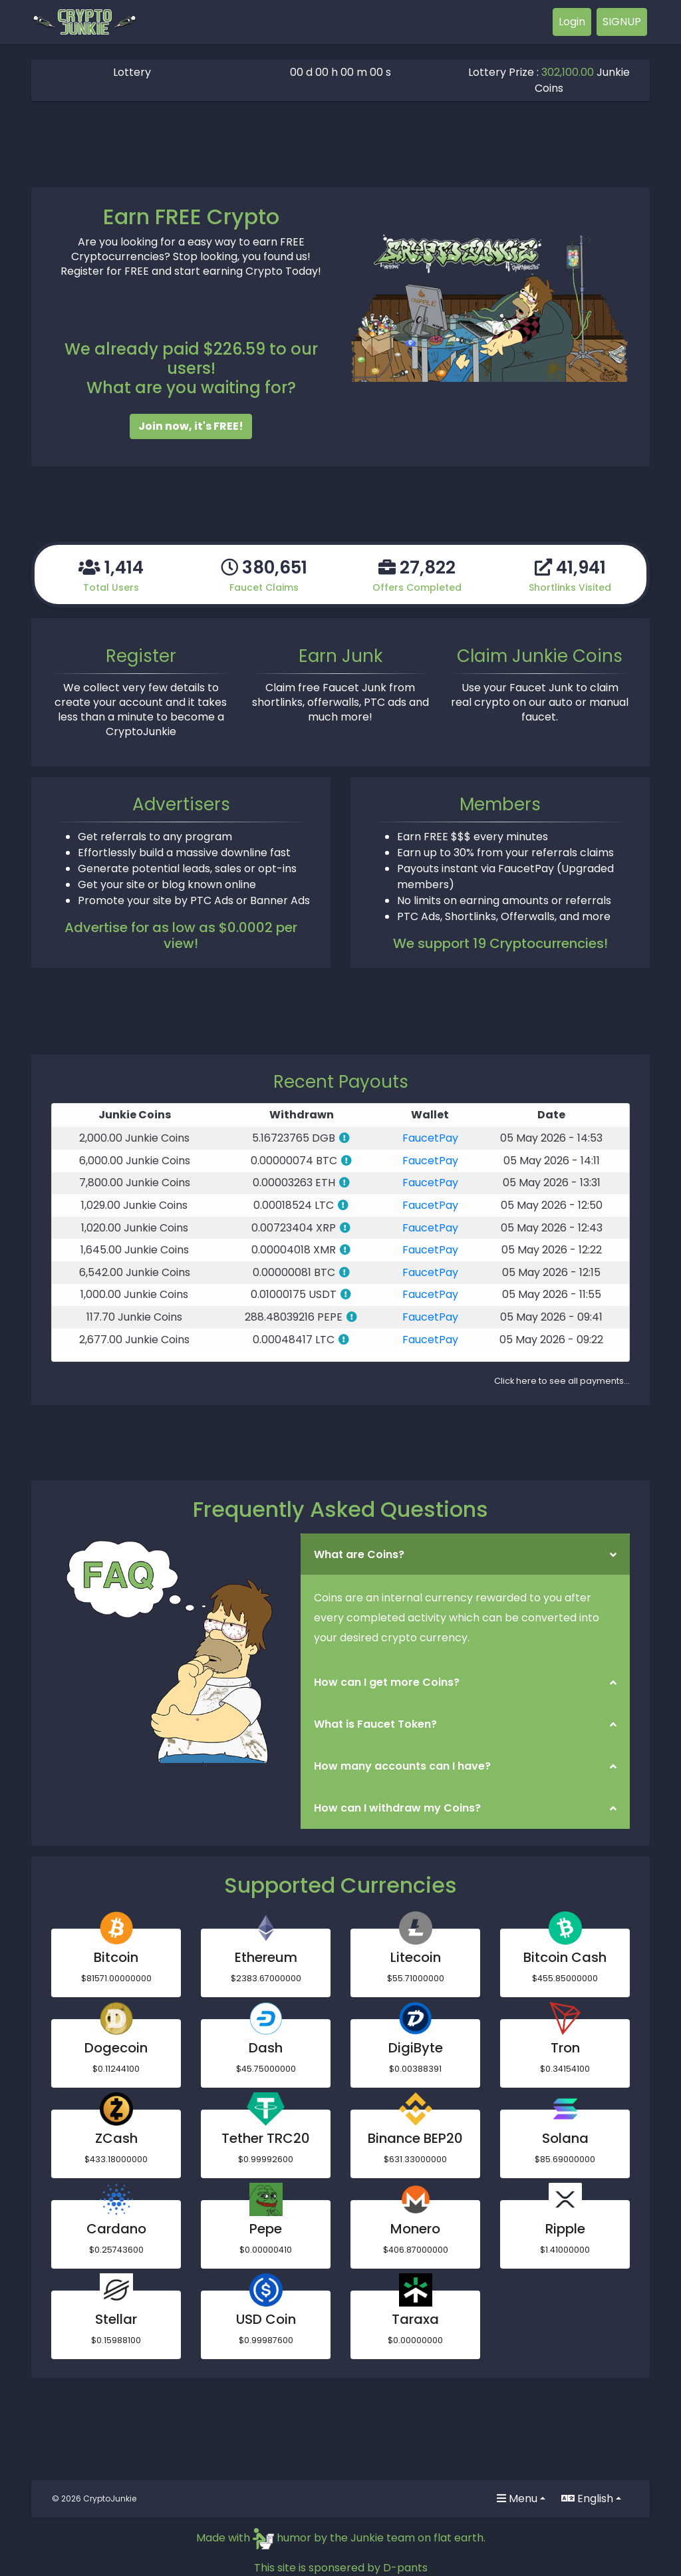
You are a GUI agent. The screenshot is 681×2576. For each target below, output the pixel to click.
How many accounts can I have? (402, 1766)
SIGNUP (622, 21)
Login (572, 21)
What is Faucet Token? (375, 1724)
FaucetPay (430, 1138)
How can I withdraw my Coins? (397, 1808)
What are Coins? (359, 1554)
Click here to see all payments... (562, 1380)
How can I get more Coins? (387, 1682)
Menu (517, 2498)
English (587, 2498)
